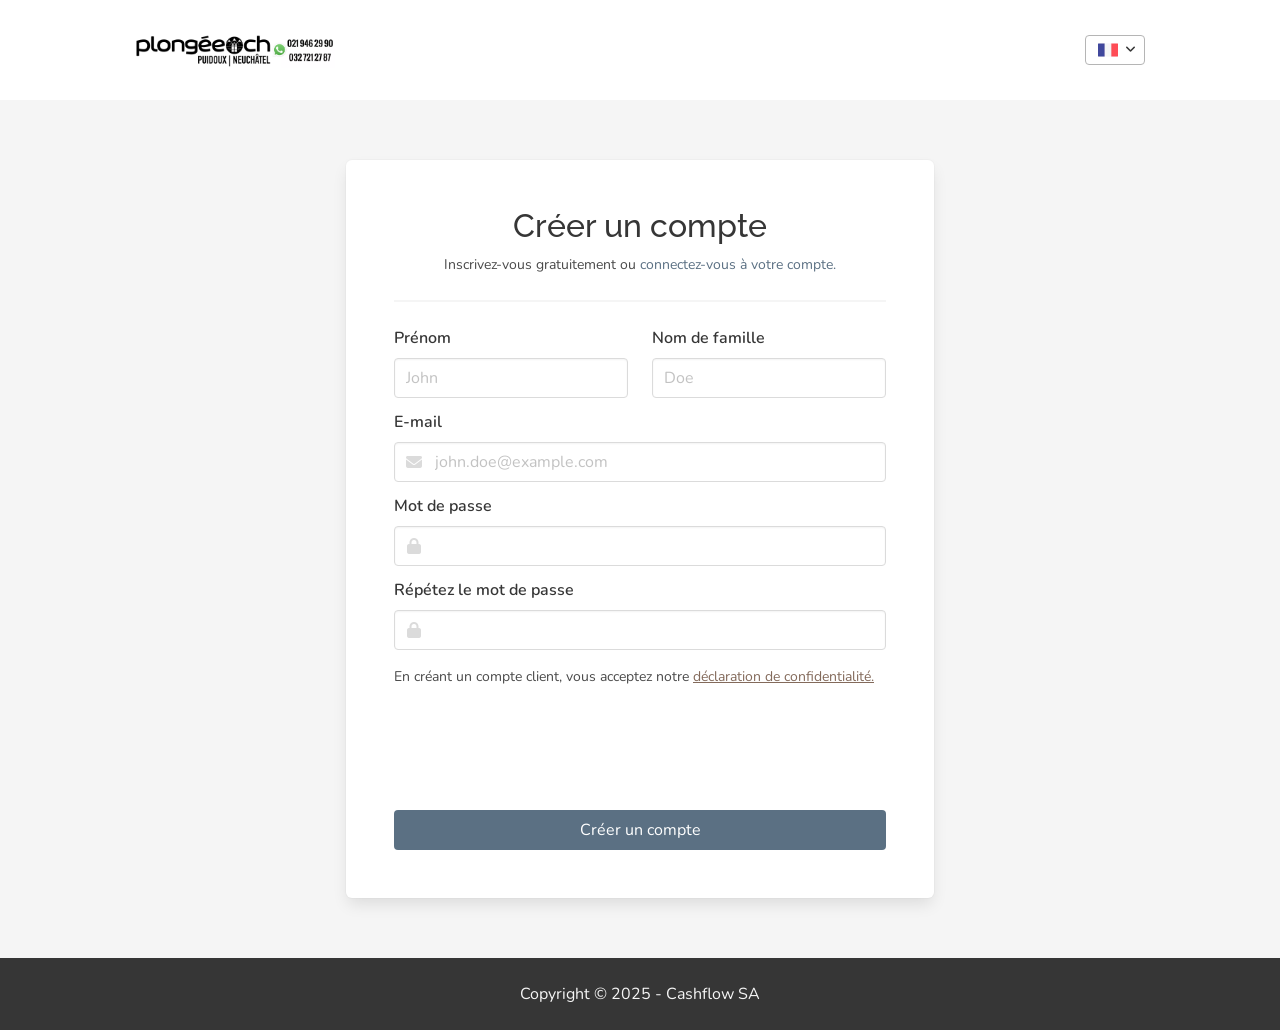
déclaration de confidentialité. (783, 676)
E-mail (418, 422)
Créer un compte (640, 830)
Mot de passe (443, 506)
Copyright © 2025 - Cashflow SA (640, 994)
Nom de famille (708, 338)
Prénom (422, 338)
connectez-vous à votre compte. (738, 264)
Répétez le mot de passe (484, 590)
